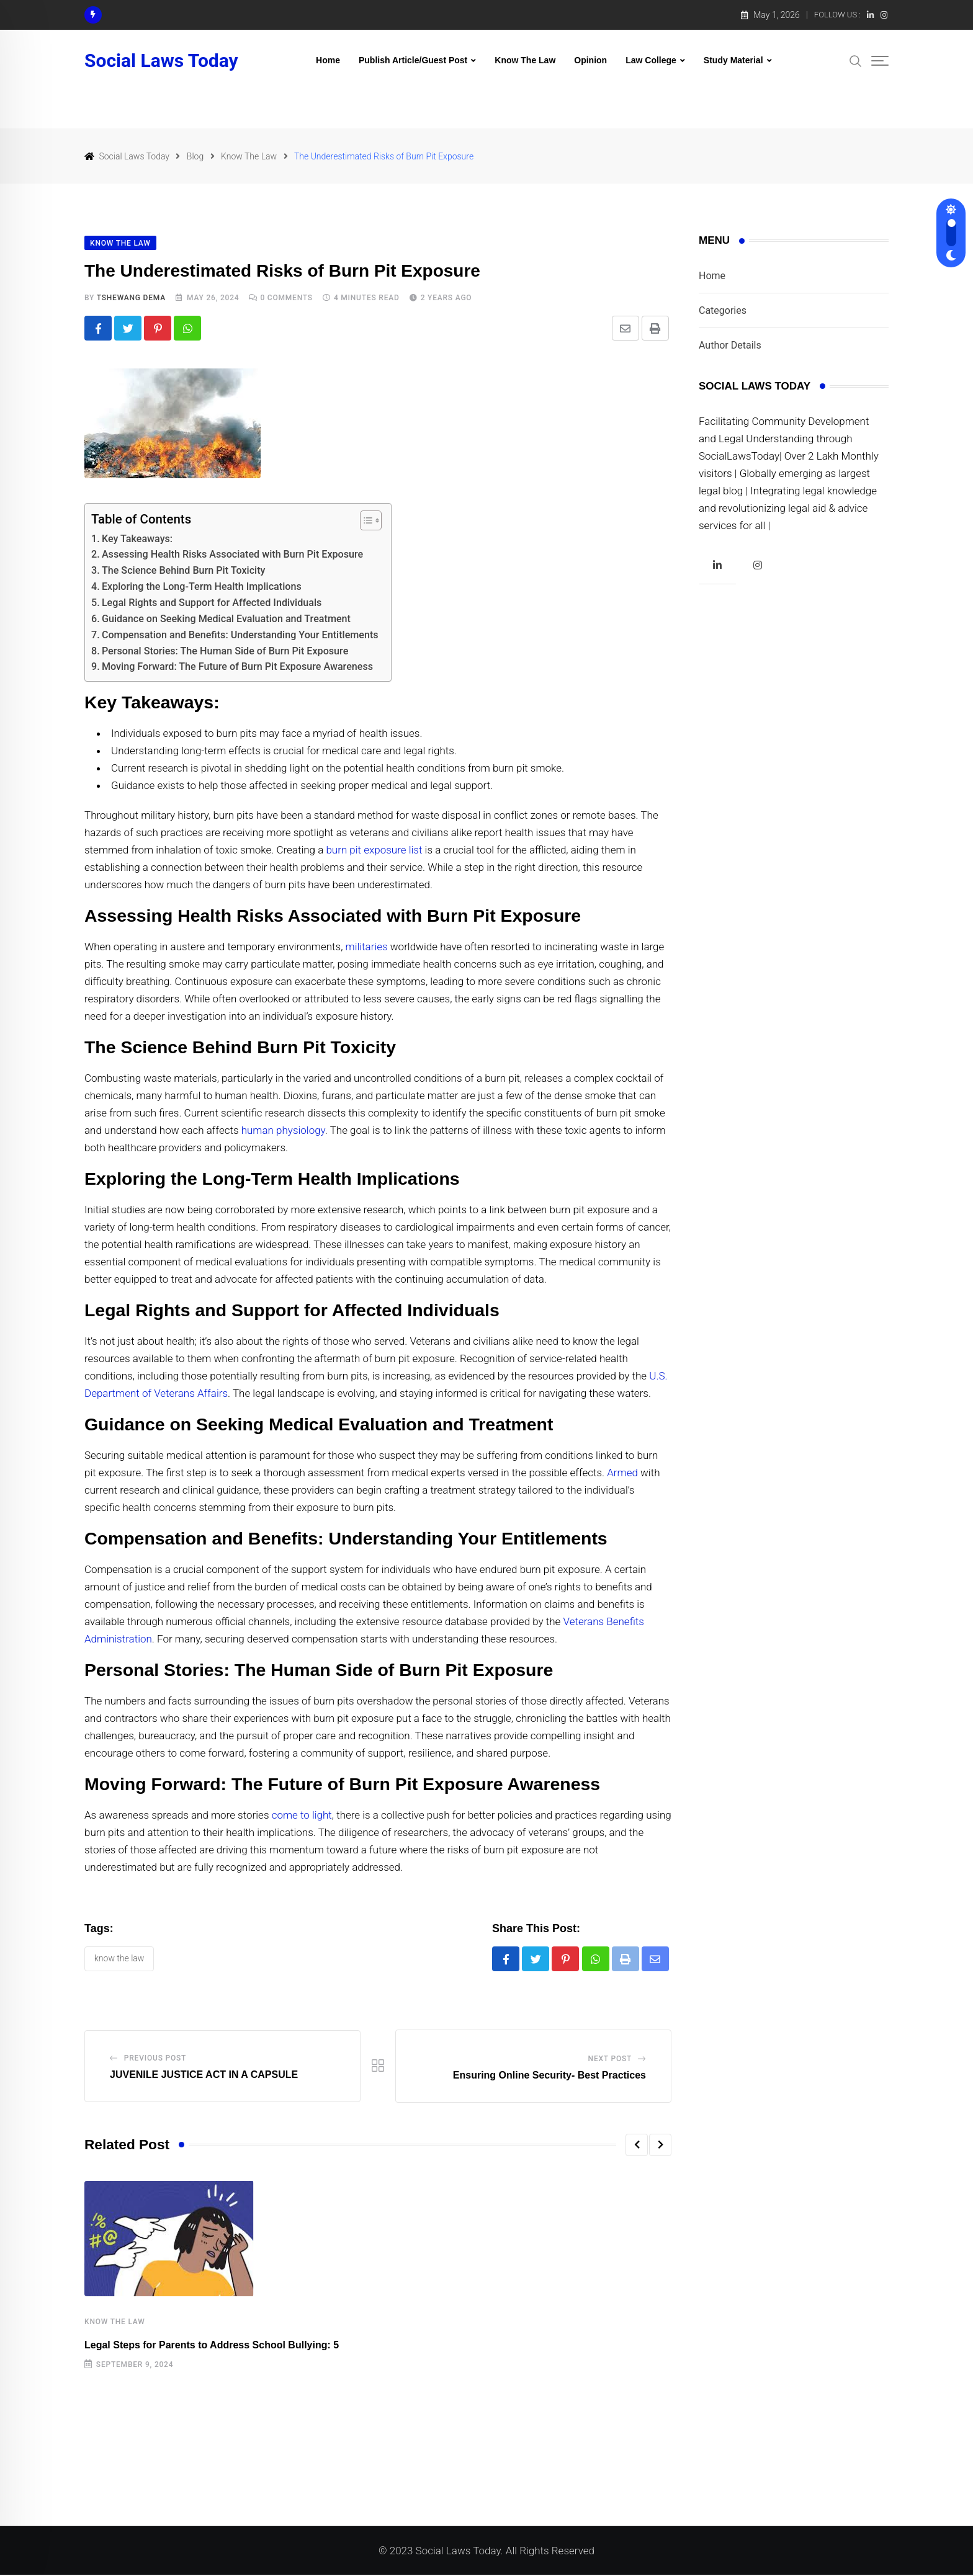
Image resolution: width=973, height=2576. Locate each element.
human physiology (282, 1131)
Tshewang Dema (131, 297)
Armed (622, 1473)
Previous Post (155, 2059)
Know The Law (525, 60)
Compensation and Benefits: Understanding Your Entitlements (240, 635)
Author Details (730, 345)
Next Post (610, 2060)
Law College (651, 60)
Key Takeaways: (137, 539)
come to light (302, 1815)
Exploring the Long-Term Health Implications (202, 587)
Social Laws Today (161, 60)
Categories (723, 310)
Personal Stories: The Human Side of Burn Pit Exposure (225, 651)
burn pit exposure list (374, 850)
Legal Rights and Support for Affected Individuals (212, 603)
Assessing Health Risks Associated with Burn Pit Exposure (232, 555)
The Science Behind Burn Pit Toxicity (184, 571)
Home (328, 60)
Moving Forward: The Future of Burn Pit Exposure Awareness (237, 667)
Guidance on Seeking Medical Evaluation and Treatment (226, 619)
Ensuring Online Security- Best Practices (549, 2076)
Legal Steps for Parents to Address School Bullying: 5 (211, 2346)
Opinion (590, 60)
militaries (367, 947)
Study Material (733, 60)
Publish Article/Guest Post (413, 60)
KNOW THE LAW (119, 1959)
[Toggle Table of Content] (365, 520)
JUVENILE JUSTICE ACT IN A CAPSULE (204, 2075)
